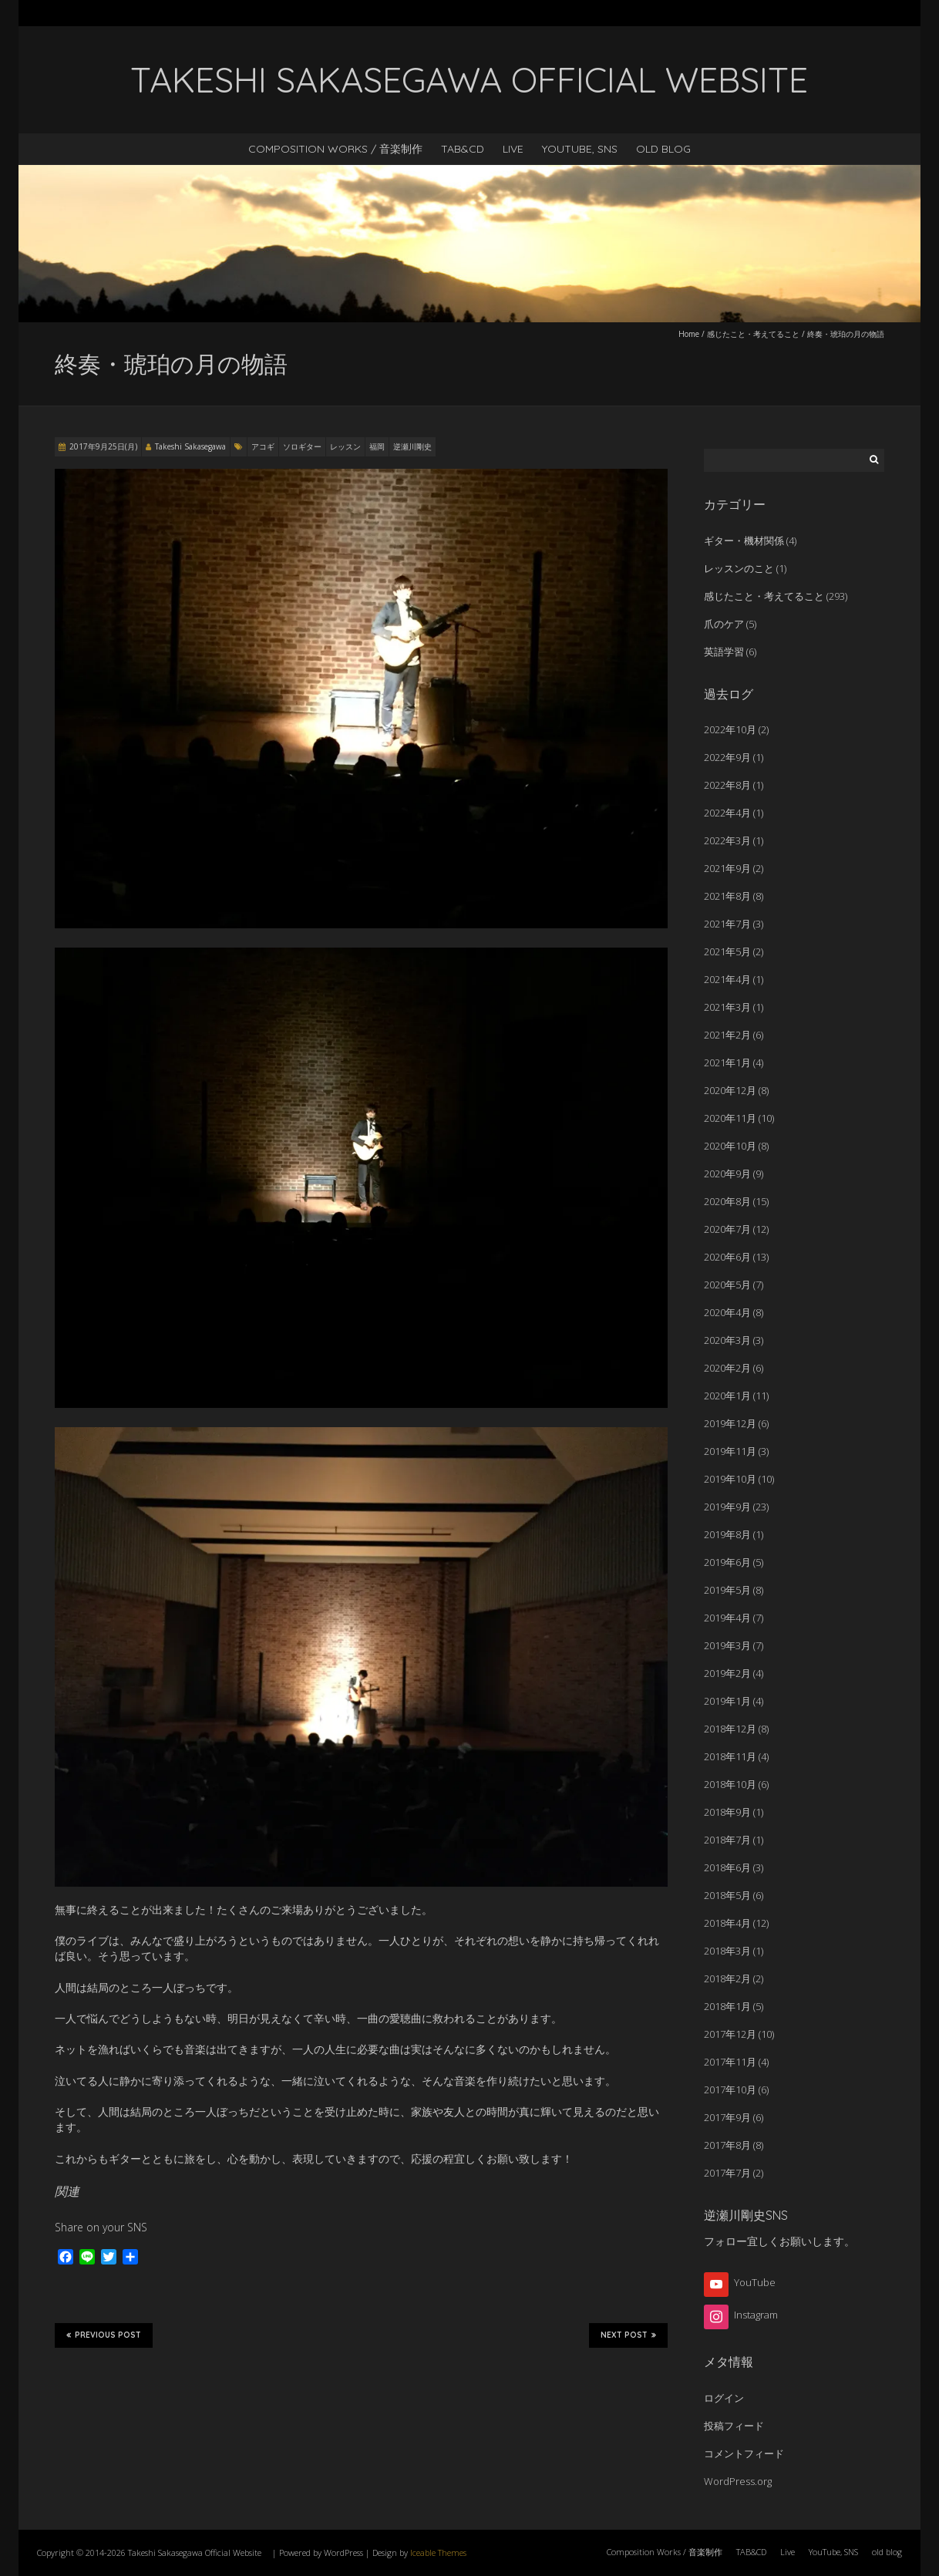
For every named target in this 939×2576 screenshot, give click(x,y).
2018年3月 (727, 1951)
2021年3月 (727, 1007)
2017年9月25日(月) (103, 446)
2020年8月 (727, 1201)
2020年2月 (727, 1368)
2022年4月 (727, 813)
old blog (663, 149)
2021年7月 (727, 924)
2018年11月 (730, 1756)
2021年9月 (727, 868)
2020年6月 (727, 1257)
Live (513, 149)
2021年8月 (727, 896)
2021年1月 (727, 1062)
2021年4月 (727, 979)
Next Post (628, 2334)
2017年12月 (730, 2034)
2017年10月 (730, 2089)
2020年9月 (727, 1173)
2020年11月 (730, 1118)
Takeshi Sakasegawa (190, 446)
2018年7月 (727, 1840)
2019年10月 (730, 1479)
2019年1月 (727, 1701)
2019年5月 (727, 1590)
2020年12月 (730, 1090)
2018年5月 (727, 1895)
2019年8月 (727, 1534)
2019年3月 (727, 1645)
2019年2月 (727, 1673)
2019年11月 (730, 1451)
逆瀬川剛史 (412, 446)
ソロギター (302, 446)
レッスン (345, 446)
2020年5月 (727, 1284)
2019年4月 (727, 1618)
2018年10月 (730, 1784)
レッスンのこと (739, 568)
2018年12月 (730, 1729)
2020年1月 (727, 1395)
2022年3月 (727, 840)
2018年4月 (727, 1923)
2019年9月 (727, 1507)
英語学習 (724, 651)
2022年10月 (730, 729)
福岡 (377, 446)
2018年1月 (727, 2006)
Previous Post (103, 2334)
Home (688, 333)
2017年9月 (727, 2117)
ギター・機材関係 (744, 540)
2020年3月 (727, 1340)
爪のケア (724, 624)
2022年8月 (727, 785)
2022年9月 (727, 757)
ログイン (724, 2398)
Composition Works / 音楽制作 (335, 149)
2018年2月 (727, 1978)
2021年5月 (727, 951)
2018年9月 (727, 1812)
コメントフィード (744, 2453)
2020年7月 (727, 1229)
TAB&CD (462, 149)
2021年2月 (727, 1035)
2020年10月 (730, 1146)
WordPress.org (738, 2481)
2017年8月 (727, 2145)
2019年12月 (730, 1423)
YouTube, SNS (580, 149)
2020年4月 (727, 1312)
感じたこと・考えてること (753, 333)
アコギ (262, 446)
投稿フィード (734, 2426)
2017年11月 (730, 2062)
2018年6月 (727, 1867)
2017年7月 (727, 2173)
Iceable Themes (438, 2552)
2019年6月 (727, 1562)
